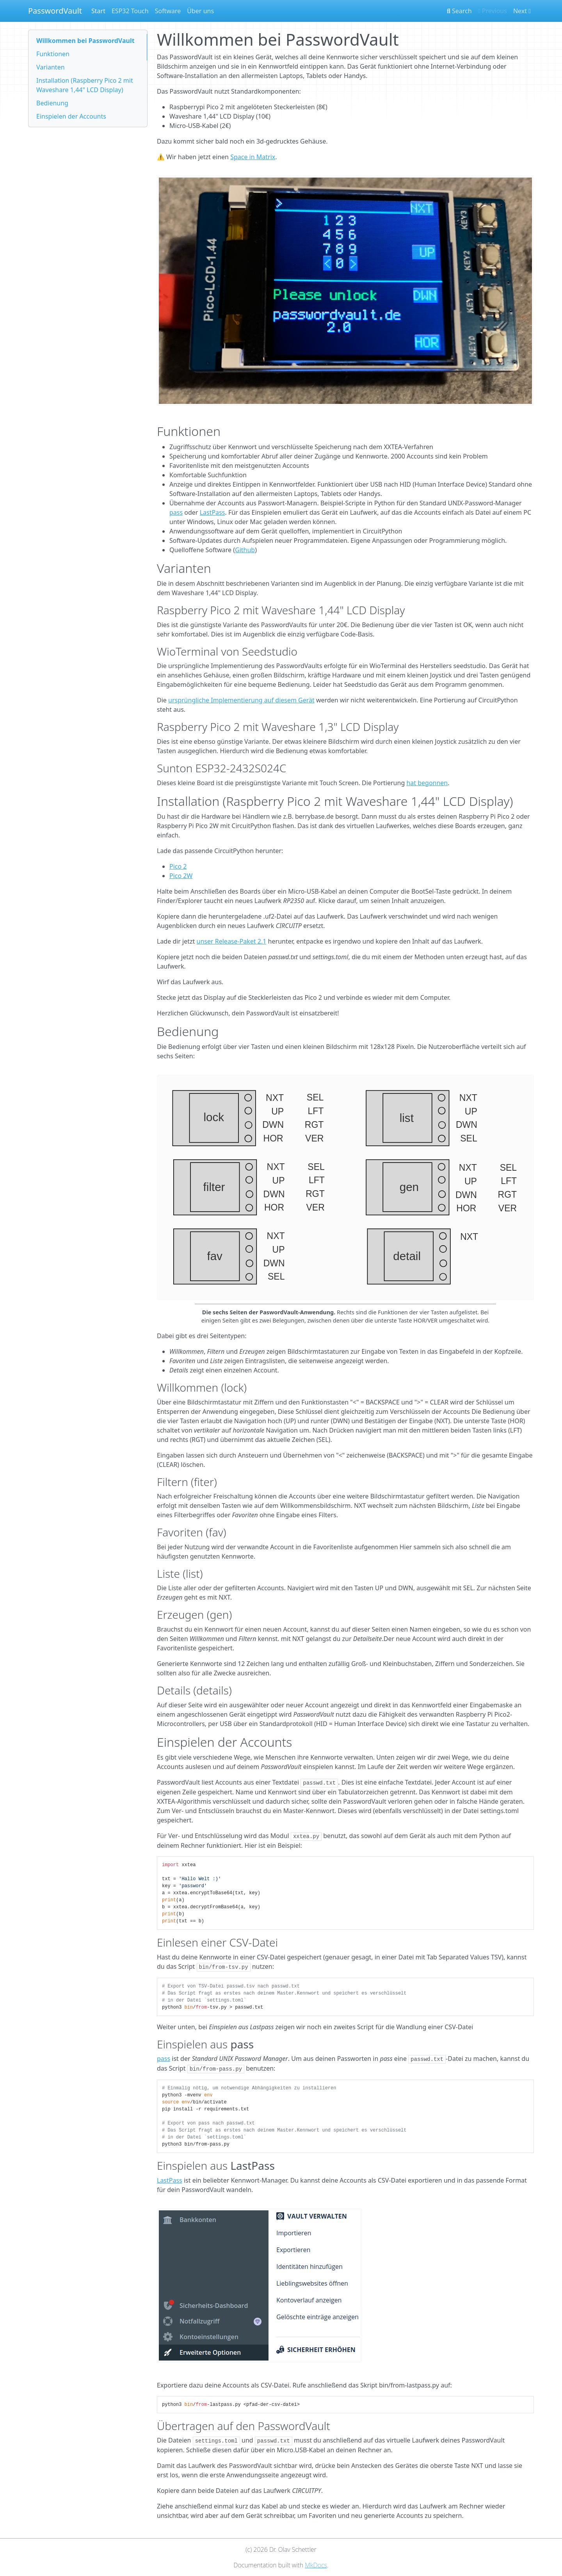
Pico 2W (180, 875)
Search (459, 11)
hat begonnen (427, 783)
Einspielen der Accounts (71, 116)
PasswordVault (55, 10)
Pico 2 (178, 866)
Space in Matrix (252, 157)
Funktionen (52, 54)
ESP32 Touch (130, 11)
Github (245, 550)
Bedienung (52, 103)
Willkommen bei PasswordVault (85, 40)
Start (98, 11)
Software (168, 11)
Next (522, 11)
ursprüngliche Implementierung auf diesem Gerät (241, 700)
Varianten (50, 67)
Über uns (200, 11)
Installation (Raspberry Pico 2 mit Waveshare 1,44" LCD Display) (84, 85)
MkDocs (316, 2565)
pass (176, 512)
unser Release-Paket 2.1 (232, 941)
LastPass (212, 512)
